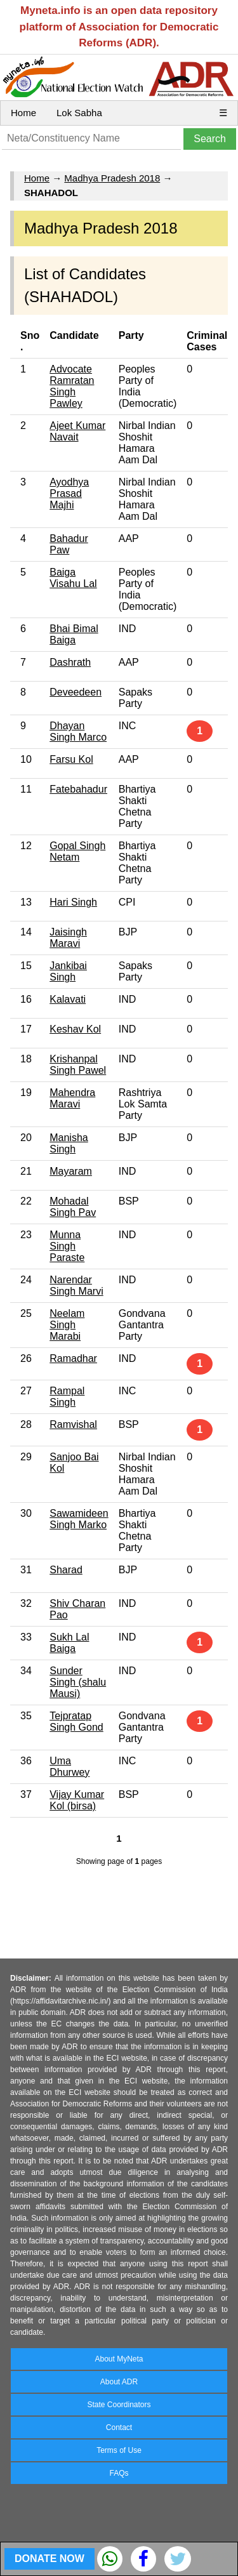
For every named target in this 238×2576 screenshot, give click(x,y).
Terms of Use (119, 2450)
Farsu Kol (71, 759)
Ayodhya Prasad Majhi (69, 493)
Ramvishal (73, 1424)
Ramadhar (73, 1358)
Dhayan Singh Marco (78, 731)
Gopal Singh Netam (77, 851)
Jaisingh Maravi (68, 938)
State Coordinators (118, 2404)
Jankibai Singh (68, 971)
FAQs (118, 2473)
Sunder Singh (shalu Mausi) (78, 1682)
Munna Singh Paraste (67, 1246)
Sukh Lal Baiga (69, 1643)
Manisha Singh (69, 1143)
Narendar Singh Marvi (76, 1285)
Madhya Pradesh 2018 (112, 178)
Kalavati (68, 999)
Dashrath (70, 662)
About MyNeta (119, 2359)
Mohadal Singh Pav (73, 1207)
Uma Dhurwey (69, 1766)
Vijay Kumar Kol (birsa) (77, 1800)
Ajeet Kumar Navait (77, 431)
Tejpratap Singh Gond (76, 1721)
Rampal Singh (67, 1396)
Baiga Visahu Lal (73, 578)
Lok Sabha (79, 112)
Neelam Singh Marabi (67, 1325)
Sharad (66, 1569)
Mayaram (71, 1171)
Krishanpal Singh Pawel (78, 1065)
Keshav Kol (75, 1029)
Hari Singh (73, 902)
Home (23, 112)
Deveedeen (76, 692)
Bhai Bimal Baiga (74, 634)
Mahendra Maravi (72, 1098)
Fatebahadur (78, 789)
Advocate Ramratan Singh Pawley (72, 386)
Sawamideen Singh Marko (79, 1519)
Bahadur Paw (69, 544)
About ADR (119, 2381)
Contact (119, 2427)
